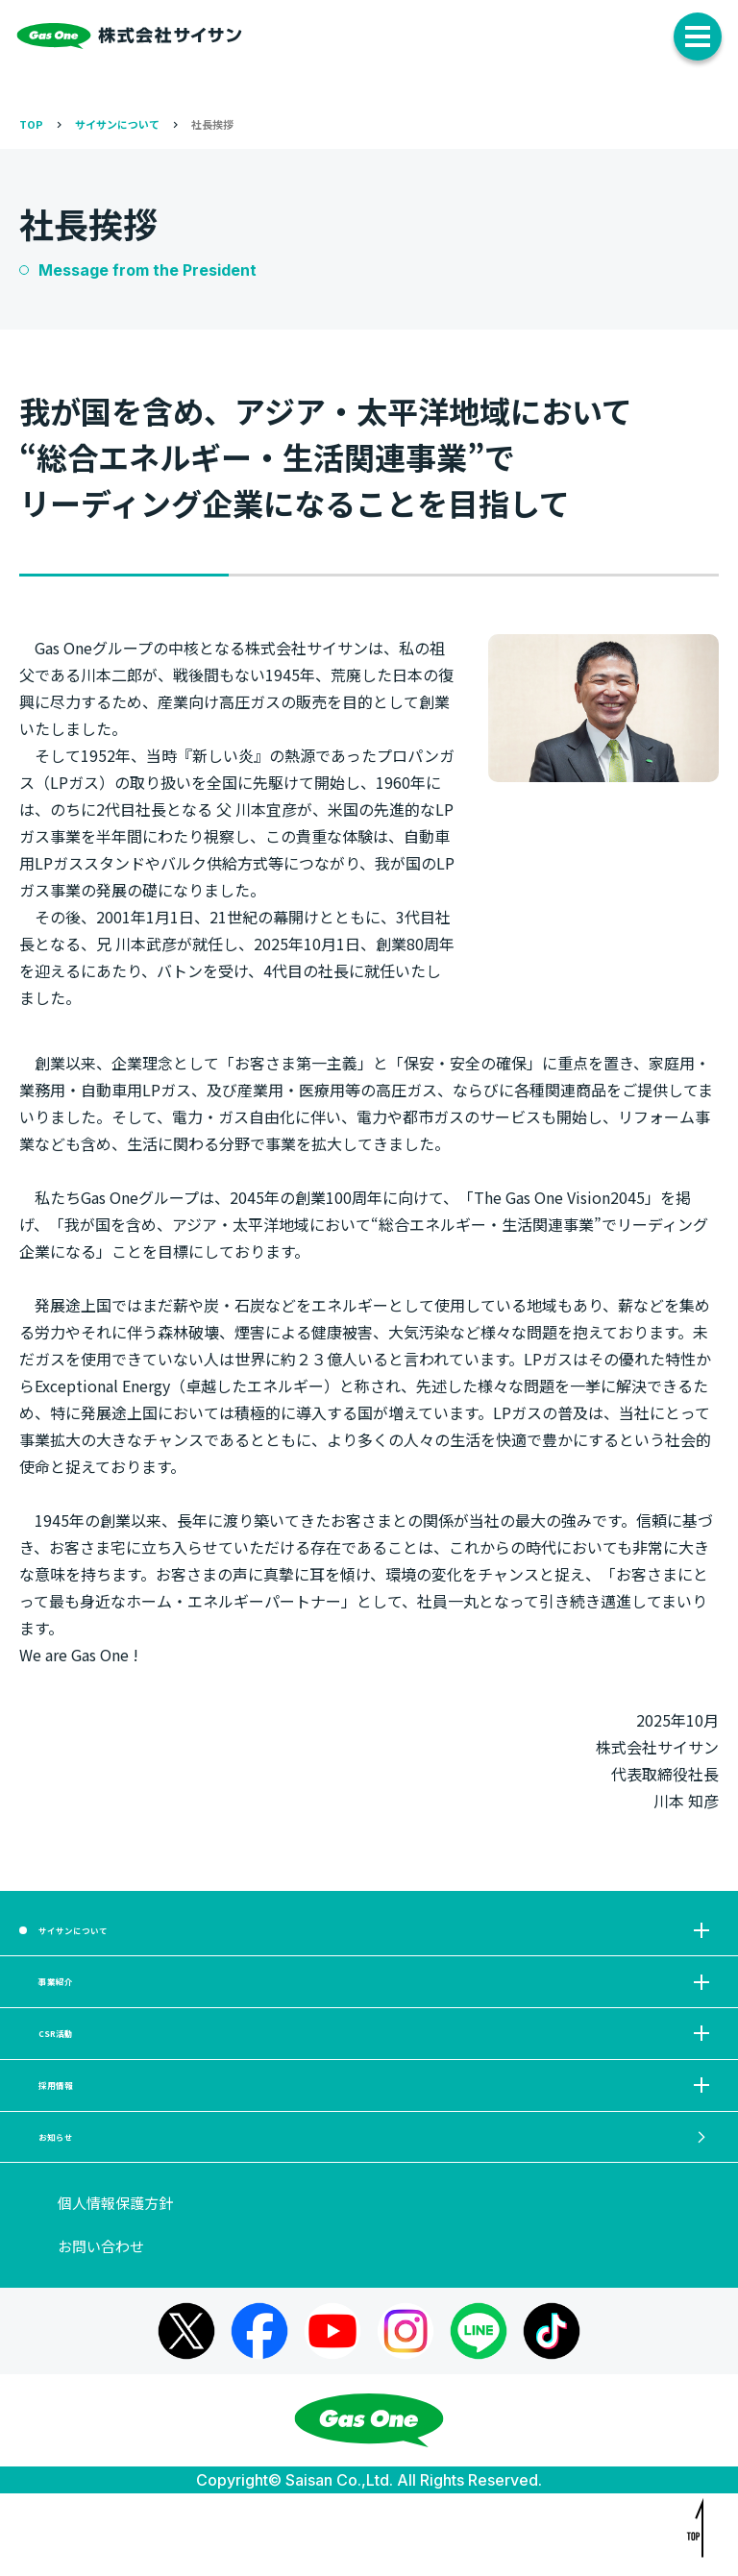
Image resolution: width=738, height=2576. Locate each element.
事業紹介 (376, 2007)
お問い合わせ (101, 2328)
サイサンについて (117, 124)
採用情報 (376, 2143)
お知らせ (376, 2211)
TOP (31, 124)
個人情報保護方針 (115, 2286)
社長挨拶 (212, 124)
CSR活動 (376, 2075)
